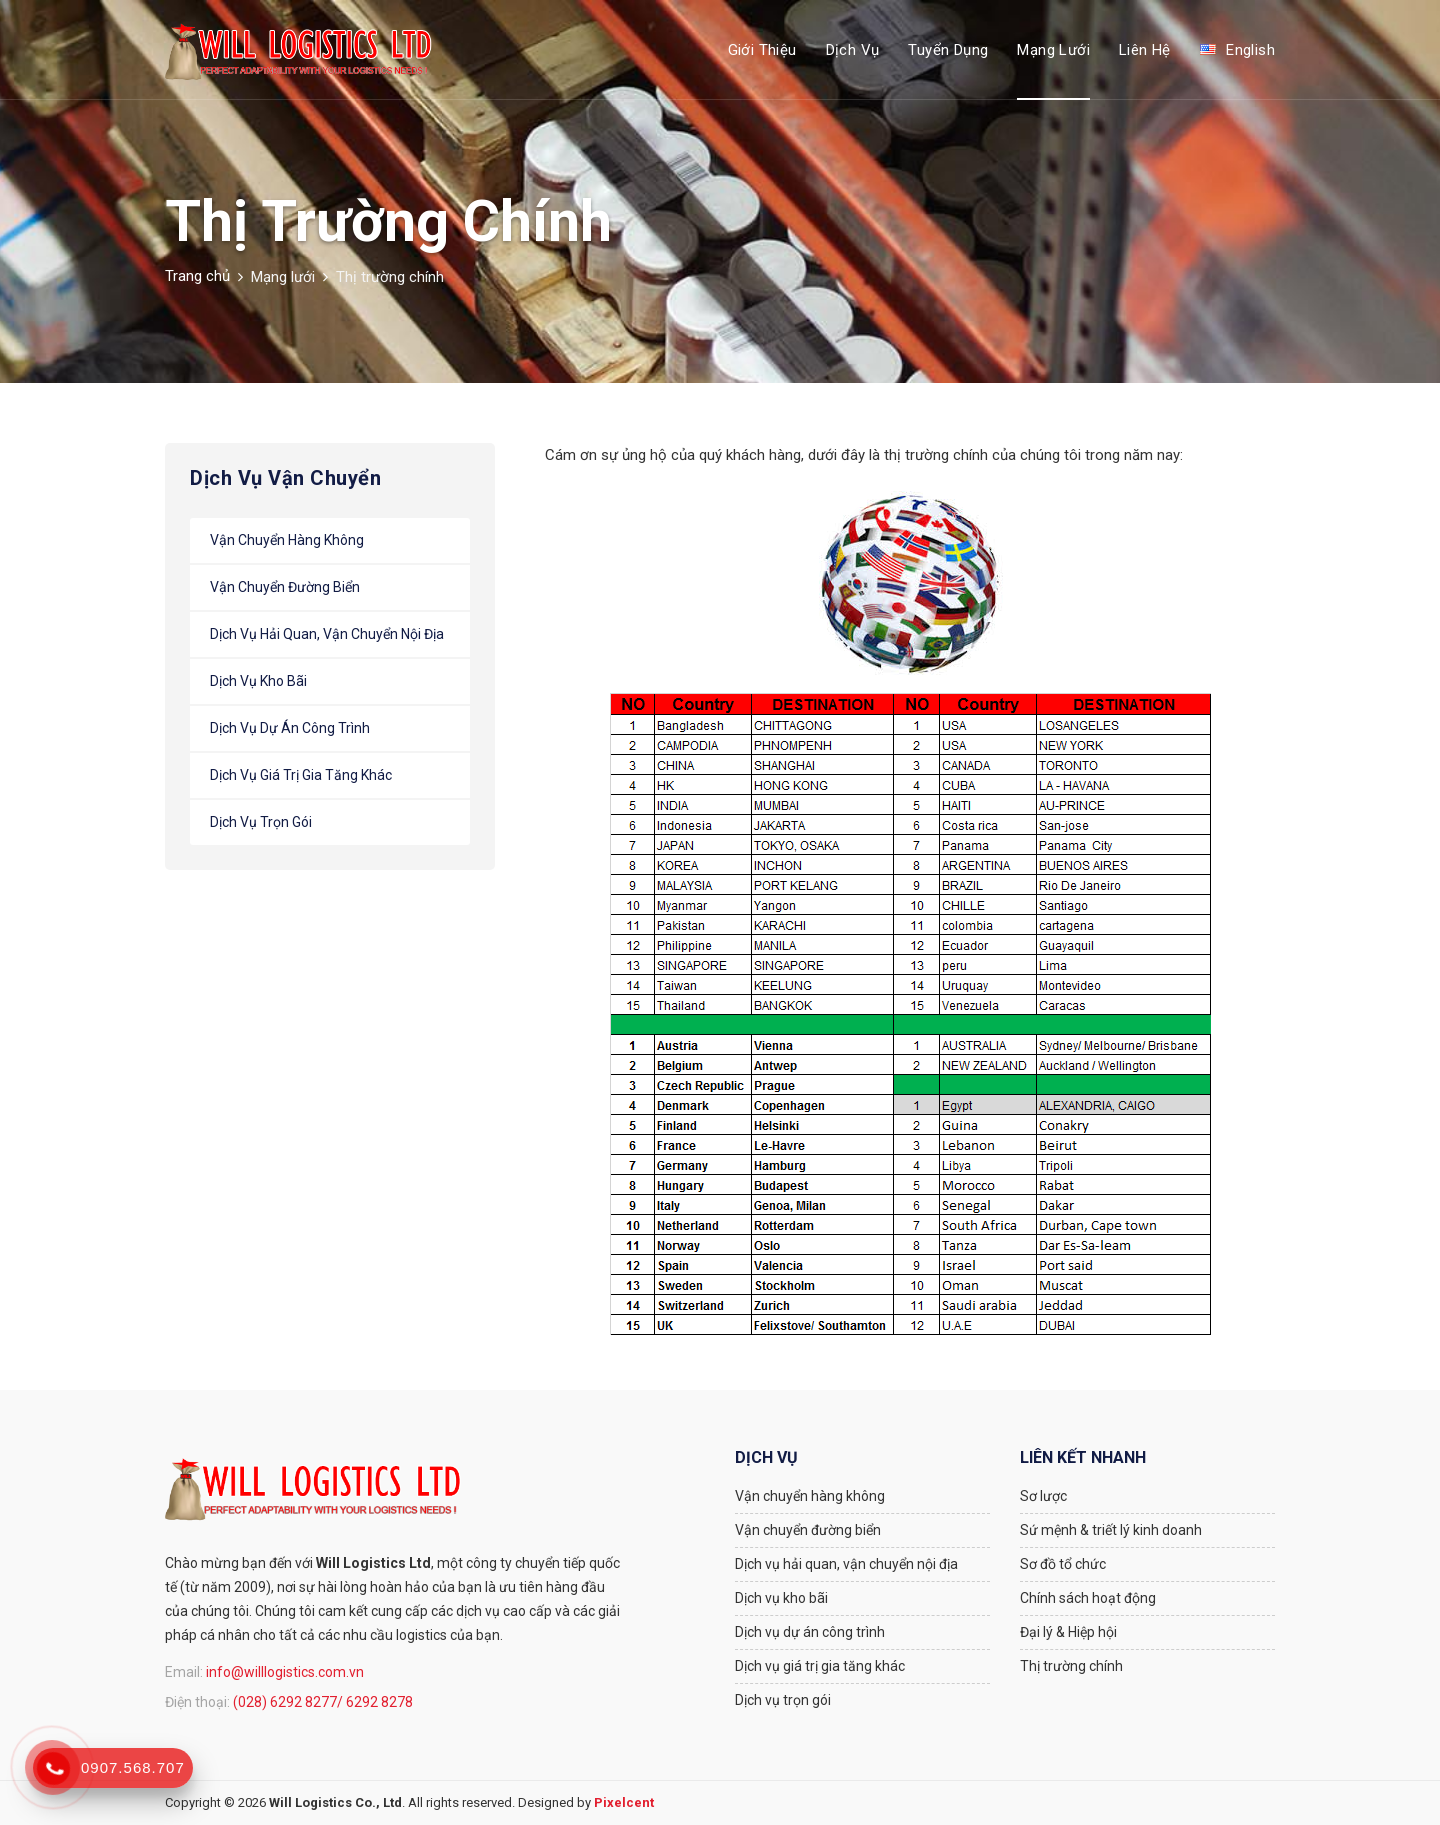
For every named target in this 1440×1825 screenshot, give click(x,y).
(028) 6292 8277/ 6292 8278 (323, 1702)
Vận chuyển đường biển (285, 587)
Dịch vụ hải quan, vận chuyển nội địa (327, 634)
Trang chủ (197, 276)
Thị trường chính (1071, 1666)
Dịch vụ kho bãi (258, 681)
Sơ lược (1043, 1496)
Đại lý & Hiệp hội (1068, 1632)
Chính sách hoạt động (1088, 1598)
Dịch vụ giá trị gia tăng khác (301, 775)
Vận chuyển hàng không (287, 540)
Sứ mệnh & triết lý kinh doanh (1111, 1530)
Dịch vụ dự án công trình (290, 728)
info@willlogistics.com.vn (285, 1672)
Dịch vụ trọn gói (261, 822)
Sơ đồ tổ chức (1063, 1564)
